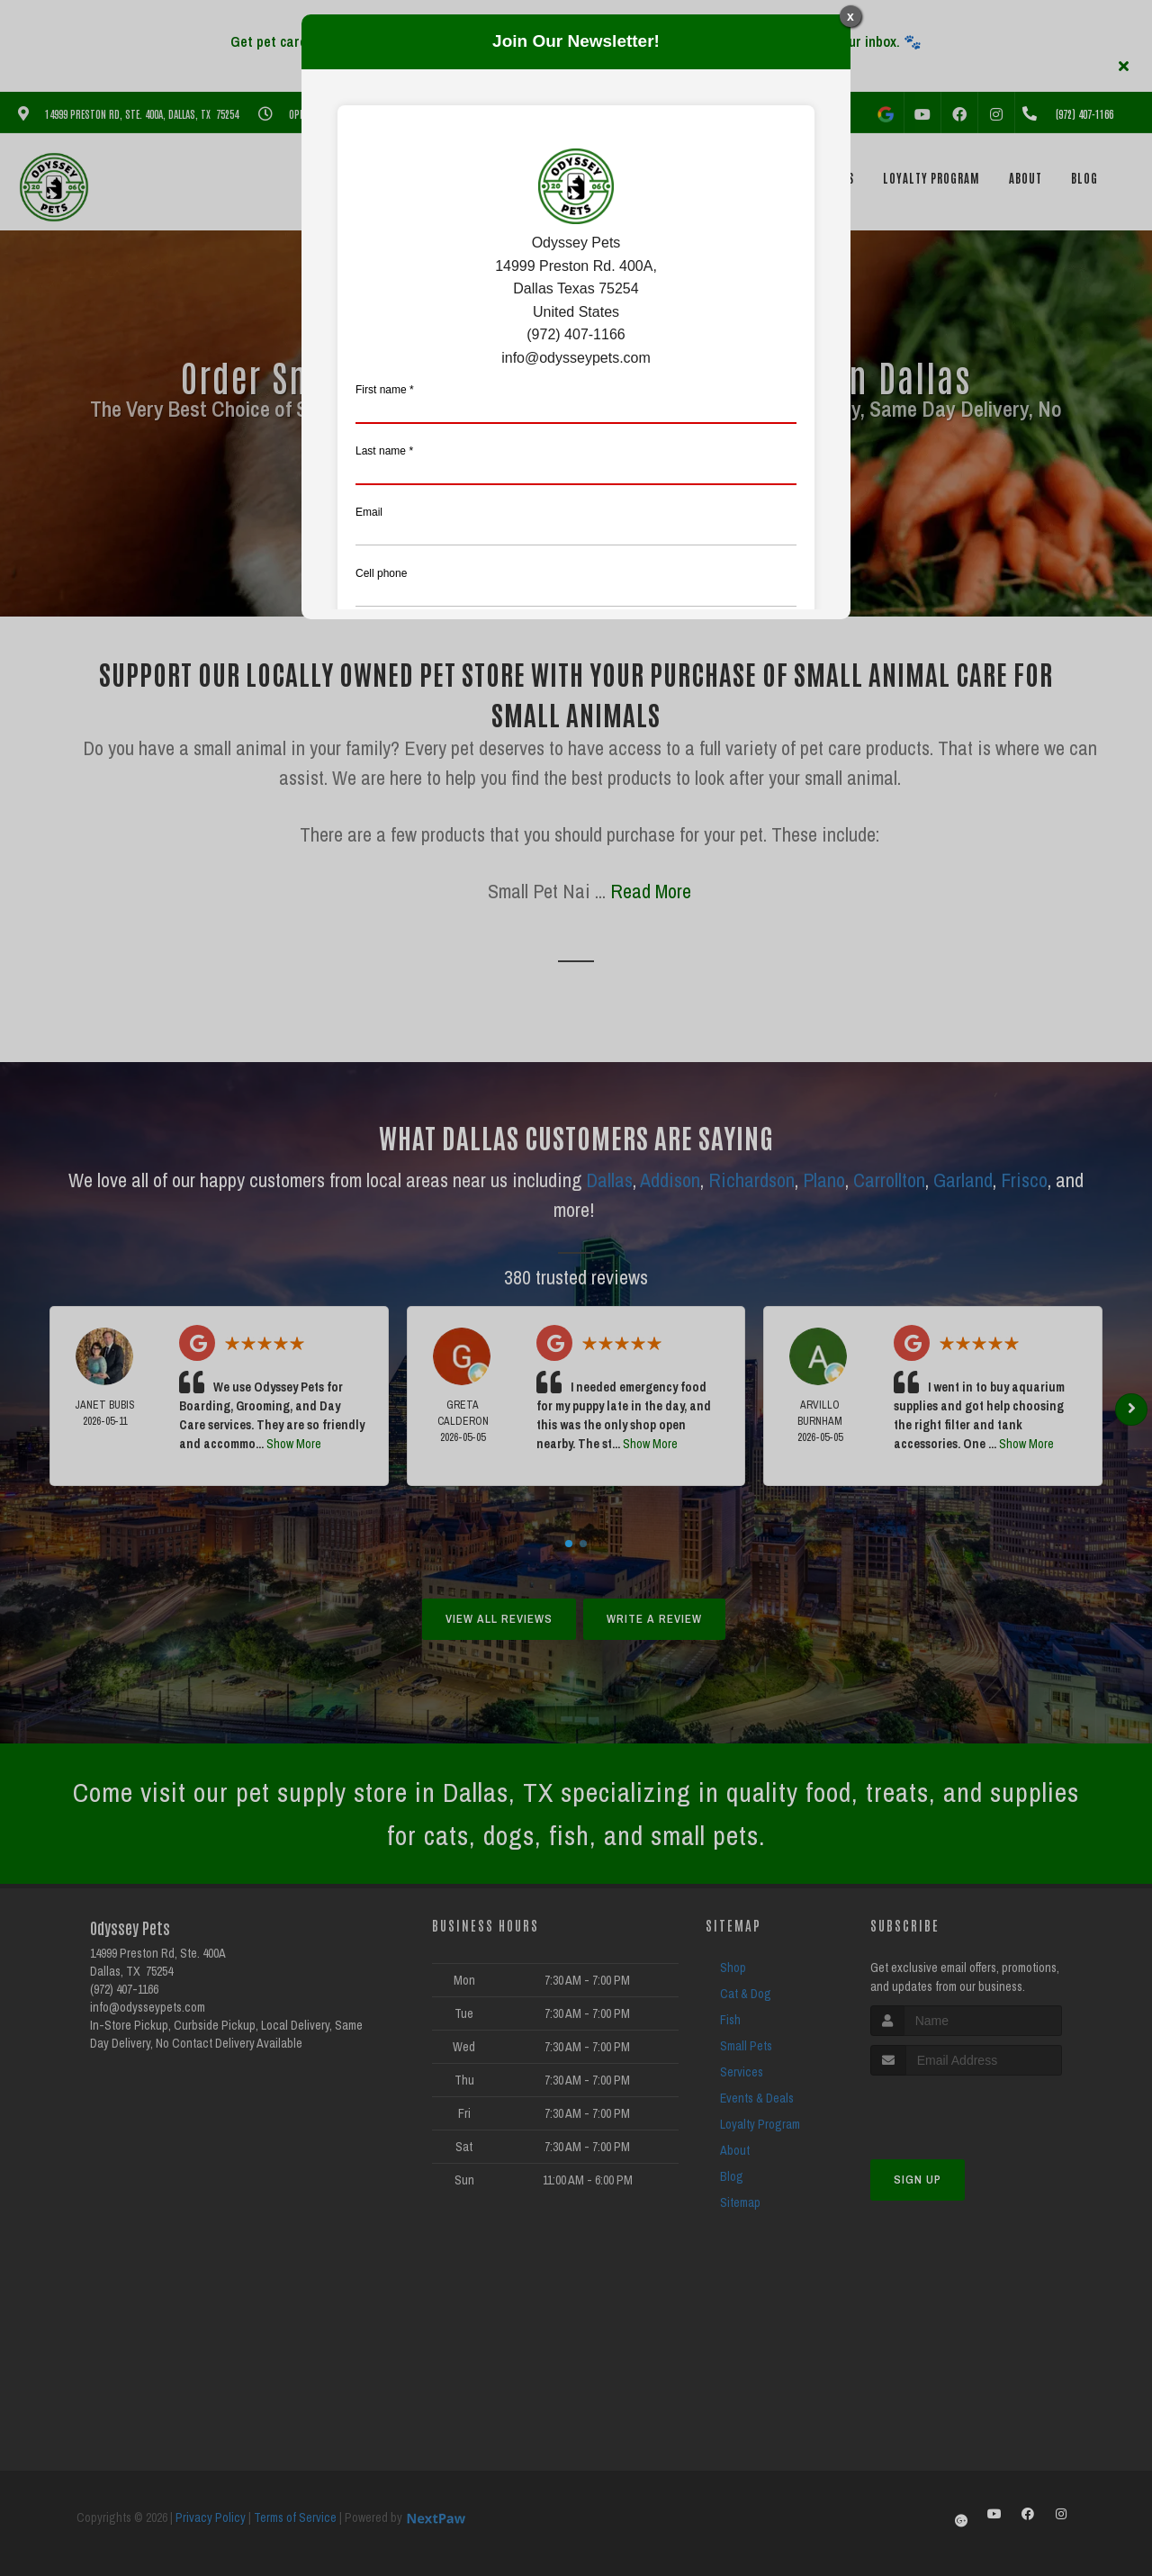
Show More (293, 1444)
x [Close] (850, 16)
